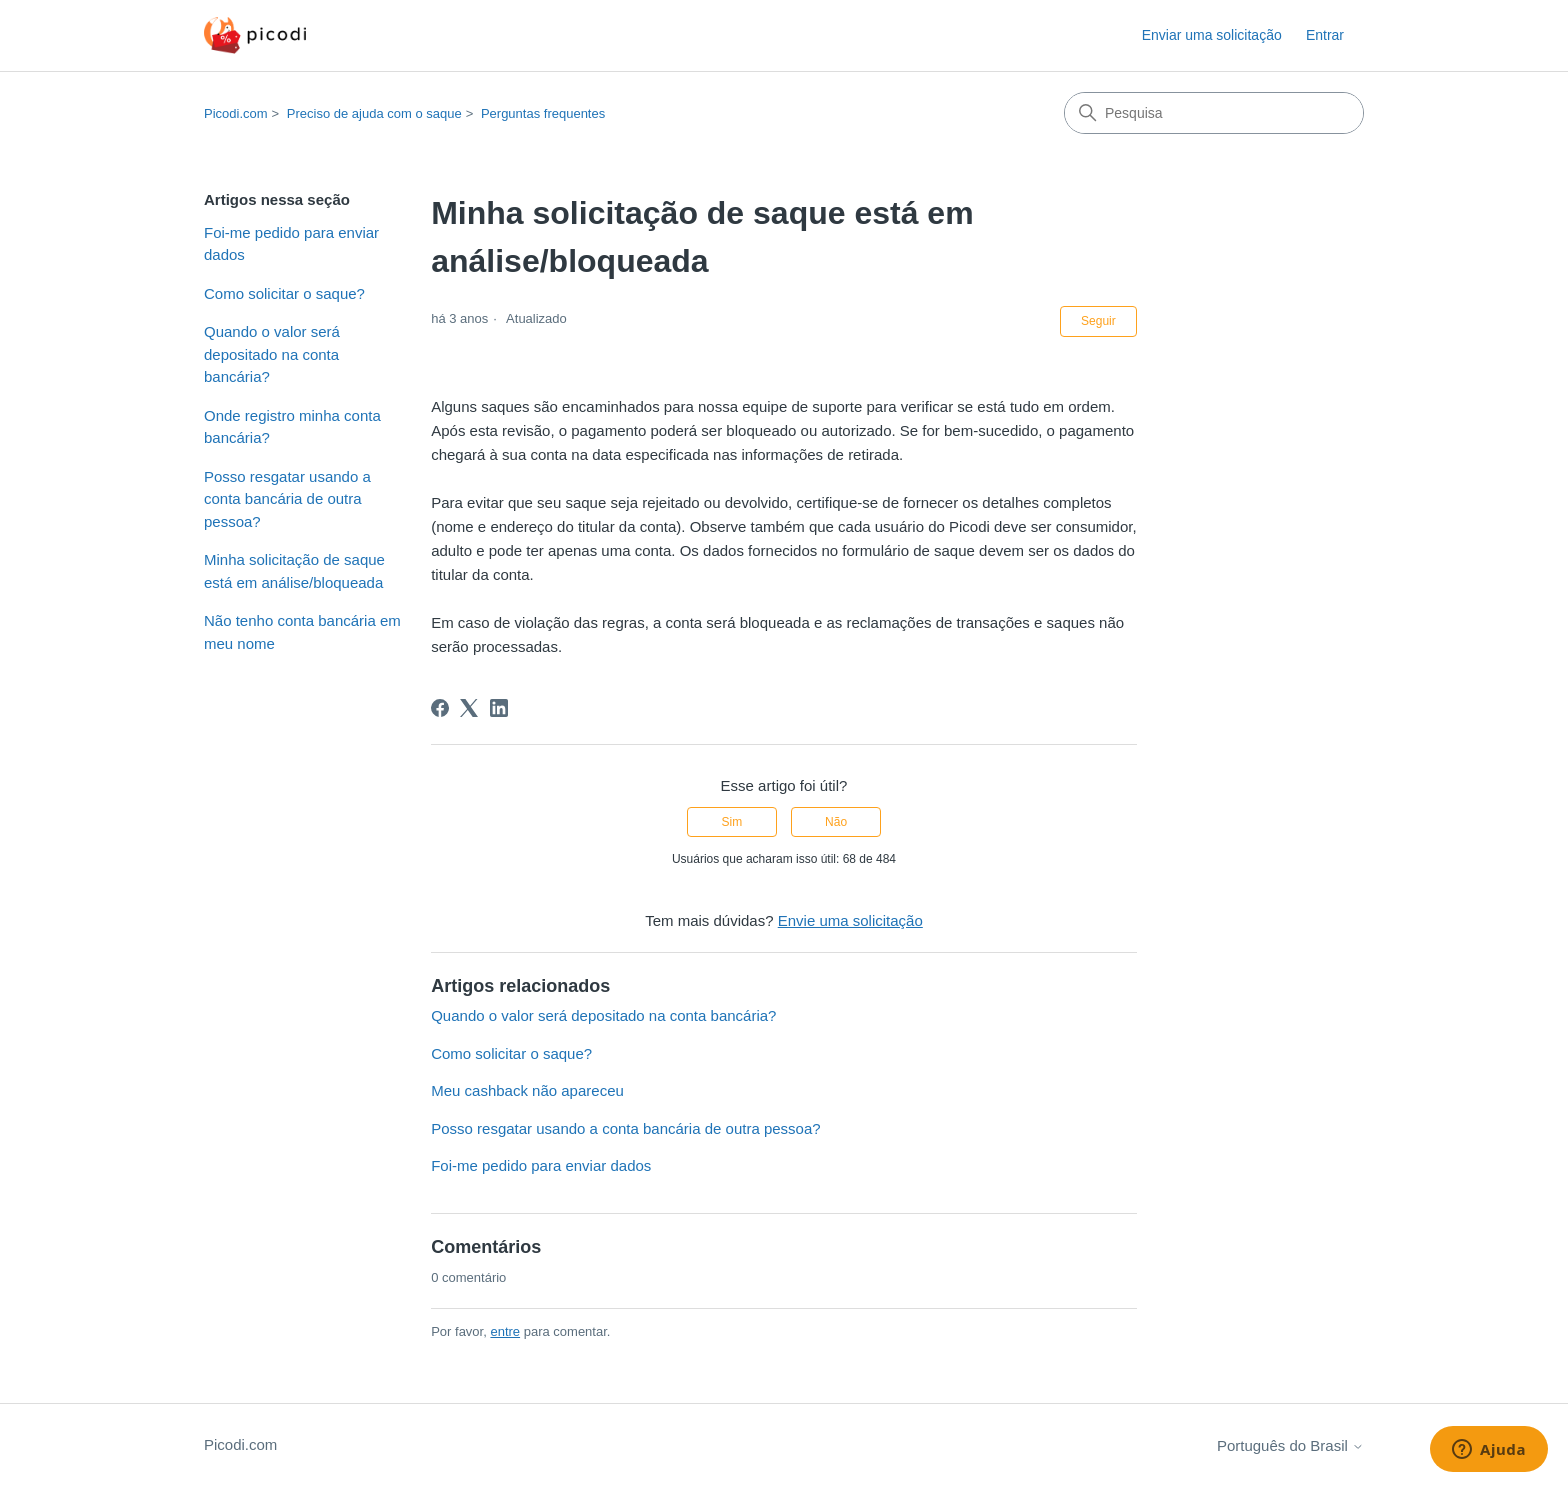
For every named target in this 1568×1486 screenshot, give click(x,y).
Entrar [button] (1325, 35)
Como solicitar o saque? (284, 293)
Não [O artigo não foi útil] (836, 822)
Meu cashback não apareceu (527, 1090)
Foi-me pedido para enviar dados (291, 244)
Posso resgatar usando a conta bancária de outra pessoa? (287, 499)
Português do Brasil (1290, 1445)
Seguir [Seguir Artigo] (1098, 321)
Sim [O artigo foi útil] (732, 822)
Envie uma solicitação (850, 920)
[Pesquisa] (1214, 113)
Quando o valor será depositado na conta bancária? (272, 354)
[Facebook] (440, 708)
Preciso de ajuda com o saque (374, 113)
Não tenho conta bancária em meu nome (302, 632)
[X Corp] (469, 708)
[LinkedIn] (499, 708)
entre (505, 1331)
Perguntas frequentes (543, 113)
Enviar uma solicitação (1212, 35)
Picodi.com (236, 113)
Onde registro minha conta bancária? (292, 427)
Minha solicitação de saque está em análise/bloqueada (294, 571)
